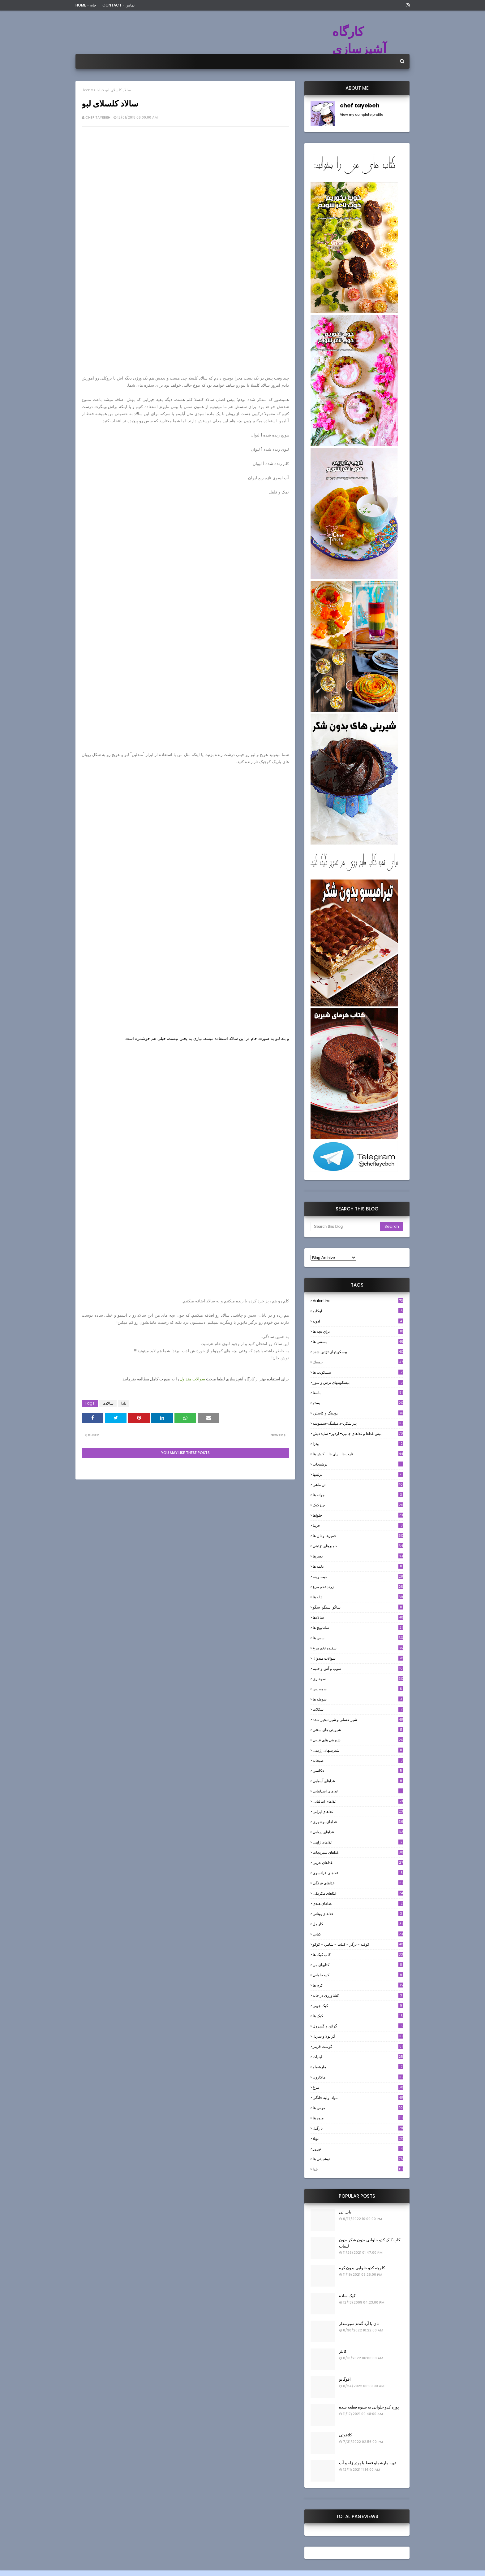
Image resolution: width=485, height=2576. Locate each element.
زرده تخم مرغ (358, 1586)
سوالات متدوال (358, 1658)
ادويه (358, 1321)
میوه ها (358, 2118)
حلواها (358, 1515)
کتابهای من (358, 1964)
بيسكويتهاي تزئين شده (358, 1351)
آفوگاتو (345, 2379)
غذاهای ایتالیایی (358, 1801)
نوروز (358, 2149)
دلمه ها (358, 1566)
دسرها (358, 1556)
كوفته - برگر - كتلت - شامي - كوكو (358, 1944)
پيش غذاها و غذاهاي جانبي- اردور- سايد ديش (358, 1433)
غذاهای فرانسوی (358, 1872)
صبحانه (358, 1760)
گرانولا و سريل (358, 2036)
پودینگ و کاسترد (358, 1413)
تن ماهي (358, 1484)
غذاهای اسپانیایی (358, 1791)
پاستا (358, 1392)
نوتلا (358, 2138)
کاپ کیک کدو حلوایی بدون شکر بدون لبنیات (369, 2243)
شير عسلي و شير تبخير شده (358, 1719)
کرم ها (358, 1985)
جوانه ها (358, 1494)
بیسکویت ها (358, 1372)
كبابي (358, 1934)
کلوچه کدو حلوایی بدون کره (362, 2268)
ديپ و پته (358, 1576)
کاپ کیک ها (358, 1954)
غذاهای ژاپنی (358, 1842)
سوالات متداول (192, 1379)
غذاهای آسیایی (358, 1780)
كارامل (358, 1924)
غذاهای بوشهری (358, 1821)
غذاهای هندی (358, 1903)
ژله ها (358, 1597)
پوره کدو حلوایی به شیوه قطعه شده (369, 2407)
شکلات (358, 1709)
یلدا (99, 90)
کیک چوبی (358, 2005)
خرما (358, 1525)
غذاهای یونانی (358, 1913)
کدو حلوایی (358, 1975)
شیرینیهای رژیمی (358, 1750)
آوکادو (358, 1311)
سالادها (108, 1403)
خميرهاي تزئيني (358, 1546)
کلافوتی (345, 2435)
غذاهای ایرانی (358, 1811)
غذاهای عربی (358, 1862)
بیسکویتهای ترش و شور (358, 1382)
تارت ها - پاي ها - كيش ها (358, 1454)
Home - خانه (85, 5)
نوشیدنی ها (358, 2158)
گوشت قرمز (358, 2046)
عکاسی (358, 1770)
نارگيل (358, 2128)
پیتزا (358, 1443)
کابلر (343, 2351)
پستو (358, 1402)
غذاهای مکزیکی (358, 1893)
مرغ (358, 2087)
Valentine (358, 1300)
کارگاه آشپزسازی (359, 40)
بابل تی (345, 2212)
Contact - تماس (118, 5)
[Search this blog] (345, 1226)
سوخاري (358, 1678)
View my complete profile (361, 114)
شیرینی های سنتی (358, 1729)
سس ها (358, 1637)
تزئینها (358, 1474)
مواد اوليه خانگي (358, 2097)
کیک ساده (347, 2296)
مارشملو (358, 2067)
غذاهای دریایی (358, 1832)
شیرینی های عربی (358, 1740)
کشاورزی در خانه (358, 1995)
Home (87, 90)
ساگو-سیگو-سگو (358, 1607)
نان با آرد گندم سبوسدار (359, 2323)
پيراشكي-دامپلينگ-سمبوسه (358, 1423)
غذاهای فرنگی (358, 1883)
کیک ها (358, 2016)
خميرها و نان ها (358, 1535)
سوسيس (358, 1689)
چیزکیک (358, 1505)
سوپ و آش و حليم (358, 1668)
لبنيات (358, 2056)
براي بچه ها (358, 1331)
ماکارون (358, 2077)
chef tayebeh (97, 117)
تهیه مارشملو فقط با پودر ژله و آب (367, 2463)
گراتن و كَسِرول (358, 2026)
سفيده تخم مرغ (358, 1648)
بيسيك (358, 1362)
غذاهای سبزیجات (358, 1852)
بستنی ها (358, 1341)
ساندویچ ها (358, 1627)
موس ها (358, 2107)
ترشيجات (358, 1464)
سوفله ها (358, 1699)
